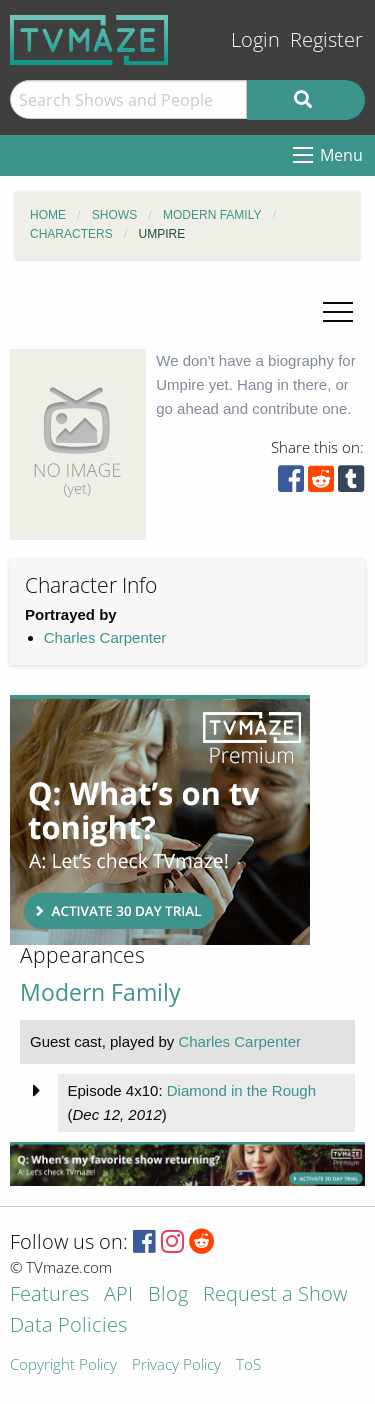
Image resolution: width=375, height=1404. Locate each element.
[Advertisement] (160, 820)
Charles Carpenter (105, 637)
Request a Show (275, 1295)
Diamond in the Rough (241, 1090)
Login (255, 39)
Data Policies (68, 1326)
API (118, 1295)
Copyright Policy (63, 1365)
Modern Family (100, 992)
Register (326, 39)
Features (49, 1295)
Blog (168, 1295)
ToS (248, 1365)
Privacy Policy (176, 1365)
